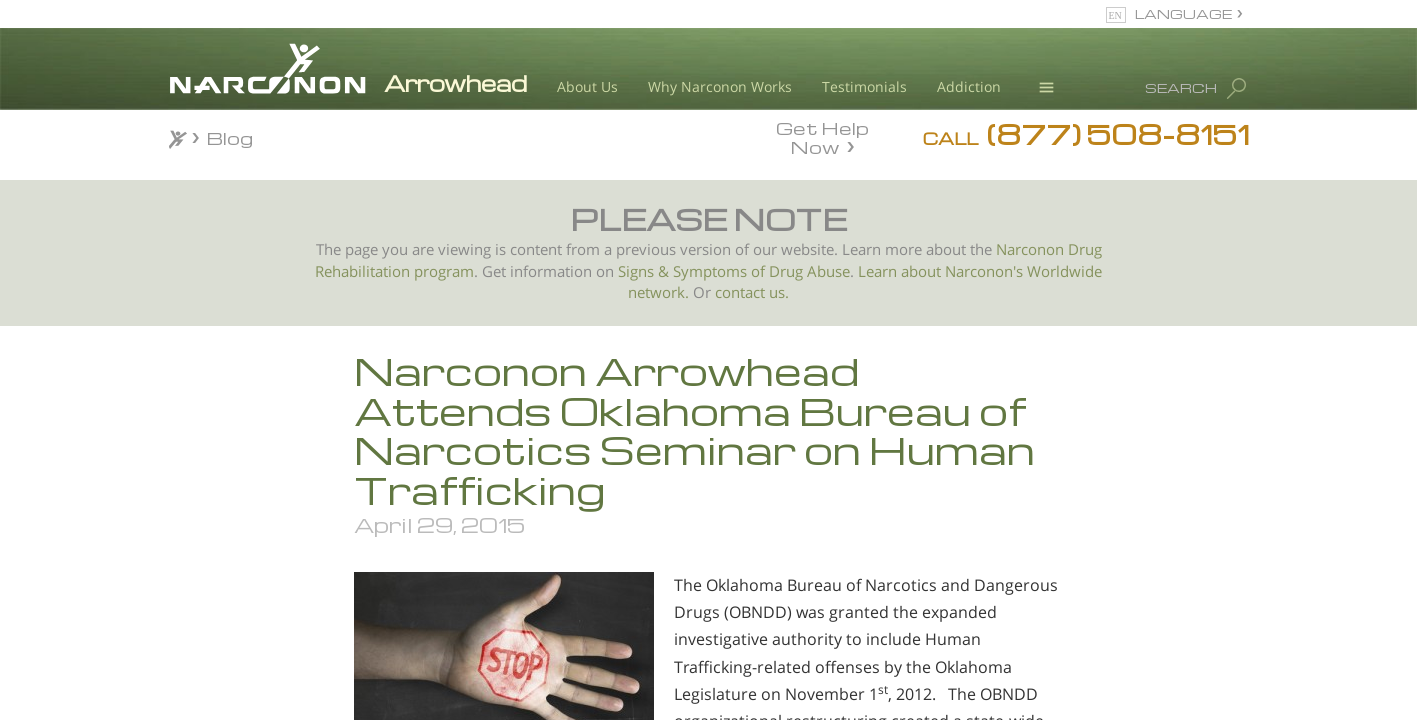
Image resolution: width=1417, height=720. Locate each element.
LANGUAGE (1183, 13)
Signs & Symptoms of (693, 271)
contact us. (752, 292)
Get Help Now (822, 136)
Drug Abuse (809, 271)
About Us (587, 86)
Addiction (969, 86)
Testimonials (864, 86)
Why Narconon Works (720, 86)
